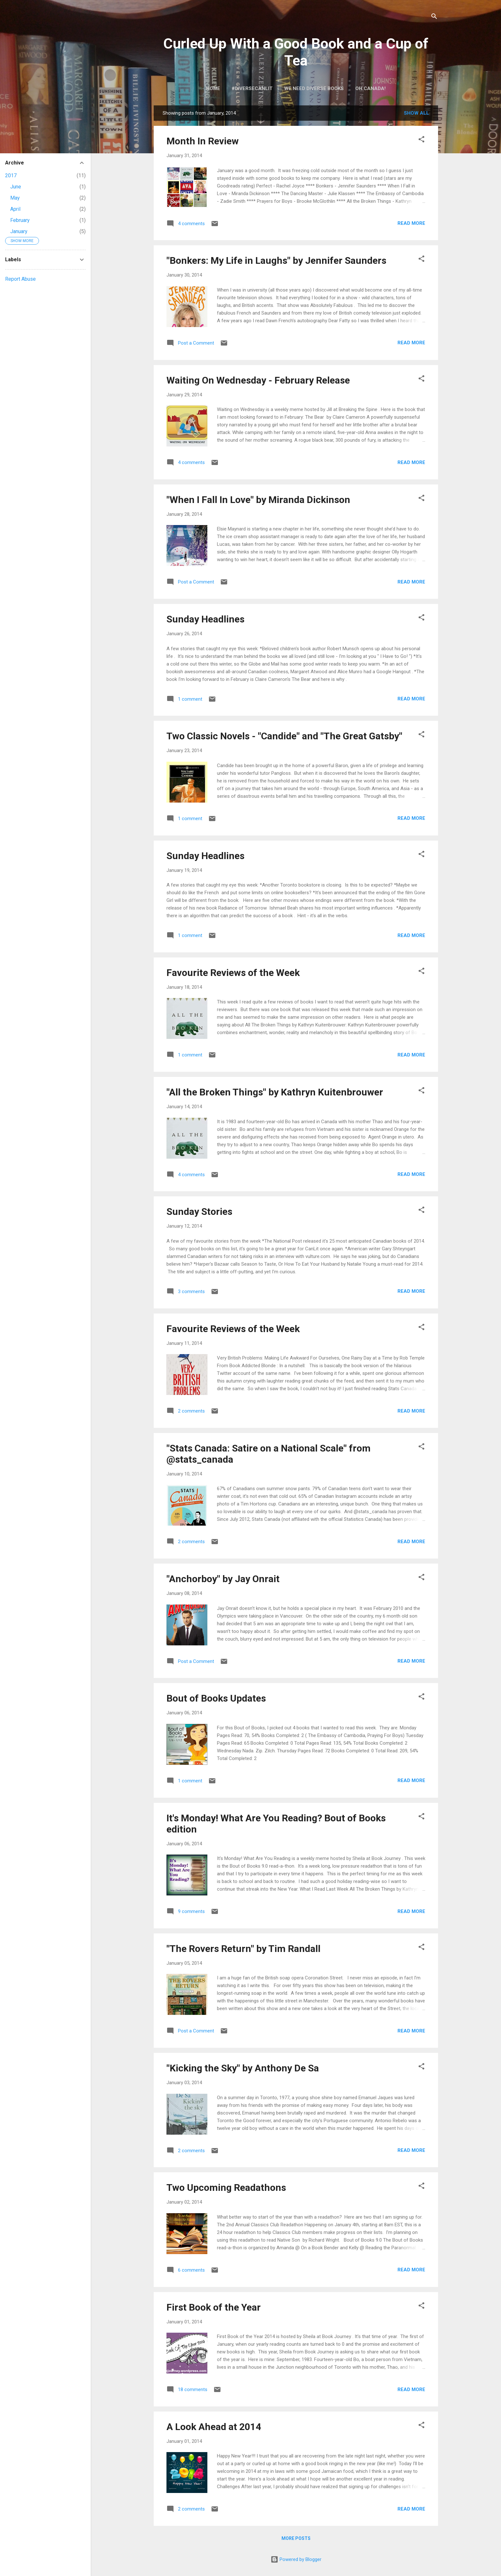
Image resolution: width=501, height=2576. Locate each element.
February (20, 220)
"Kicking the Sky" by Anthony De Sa (242, 2068)
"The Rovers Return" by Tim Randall (243, 1948)
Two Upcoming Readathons (226, 2187)
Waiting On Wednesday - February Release (258, 380)
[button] (421, 140)
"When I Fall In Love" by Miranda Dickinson (258, 499)
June (15, 187)
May (15, 198)
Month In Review (202, 141)
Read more (411, 223)
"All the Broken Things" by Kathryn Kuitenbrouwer (274, 1092)
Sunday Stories (199, 1211)
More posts (296, 2538)
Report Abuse (20, 279)
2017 (11, 175)
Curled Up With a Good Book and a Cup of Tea (295, 52)
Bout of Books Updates (216, 1698)
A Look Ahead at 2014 (213, 2426)
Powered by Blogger (296, 2559)
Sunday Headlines (205, 619)
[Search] (434, 17)
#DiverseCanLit (252, 88)
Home (213, 88)
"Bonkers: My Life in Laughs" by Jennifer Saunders (276, 260)
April (15, 209)
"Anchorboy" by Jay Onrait (223, 1578)
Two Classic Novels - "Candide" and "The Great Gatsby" (284, 736)
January (18, 231)
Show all (416, 113)
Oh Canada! (370, 88)
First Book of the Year (213, 2307)
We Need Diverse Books (314, 88)
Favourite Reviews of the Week (233, 972)
